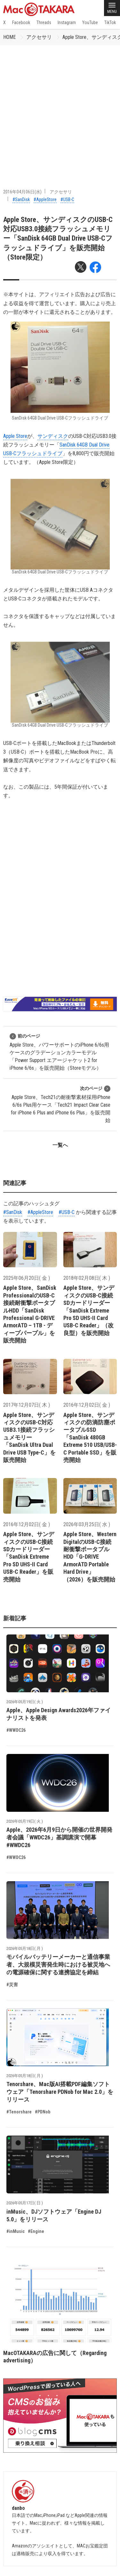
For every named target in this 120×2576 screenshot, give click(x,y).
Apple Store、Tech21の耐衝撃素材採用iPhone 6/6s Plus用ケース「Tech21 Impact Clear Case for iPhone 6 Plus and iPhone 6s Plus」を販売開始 (60, 1104)
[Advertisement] (60, 109)
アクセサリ (39, 37)
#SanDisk (21, 199)
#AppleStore (45, 199)
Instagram (67, 22)
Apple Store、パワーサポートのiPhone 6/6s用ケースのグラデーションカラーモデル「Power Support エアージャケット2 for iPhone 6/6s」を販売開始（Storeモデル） (59, 1052)
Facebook (21, 22)
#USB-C (67, 199)
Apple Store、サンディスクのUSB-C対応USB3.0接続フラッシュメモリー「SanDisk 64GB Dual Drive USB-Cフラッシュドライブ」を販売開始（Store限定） (58, 238)
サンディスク (52, 436)
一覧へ (60, 1145)
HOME (9, 37)
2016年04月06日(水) (22, 191)
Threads (43, 22)
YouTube (90, 22)
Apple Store (15, 436)
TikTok (110, 22)
